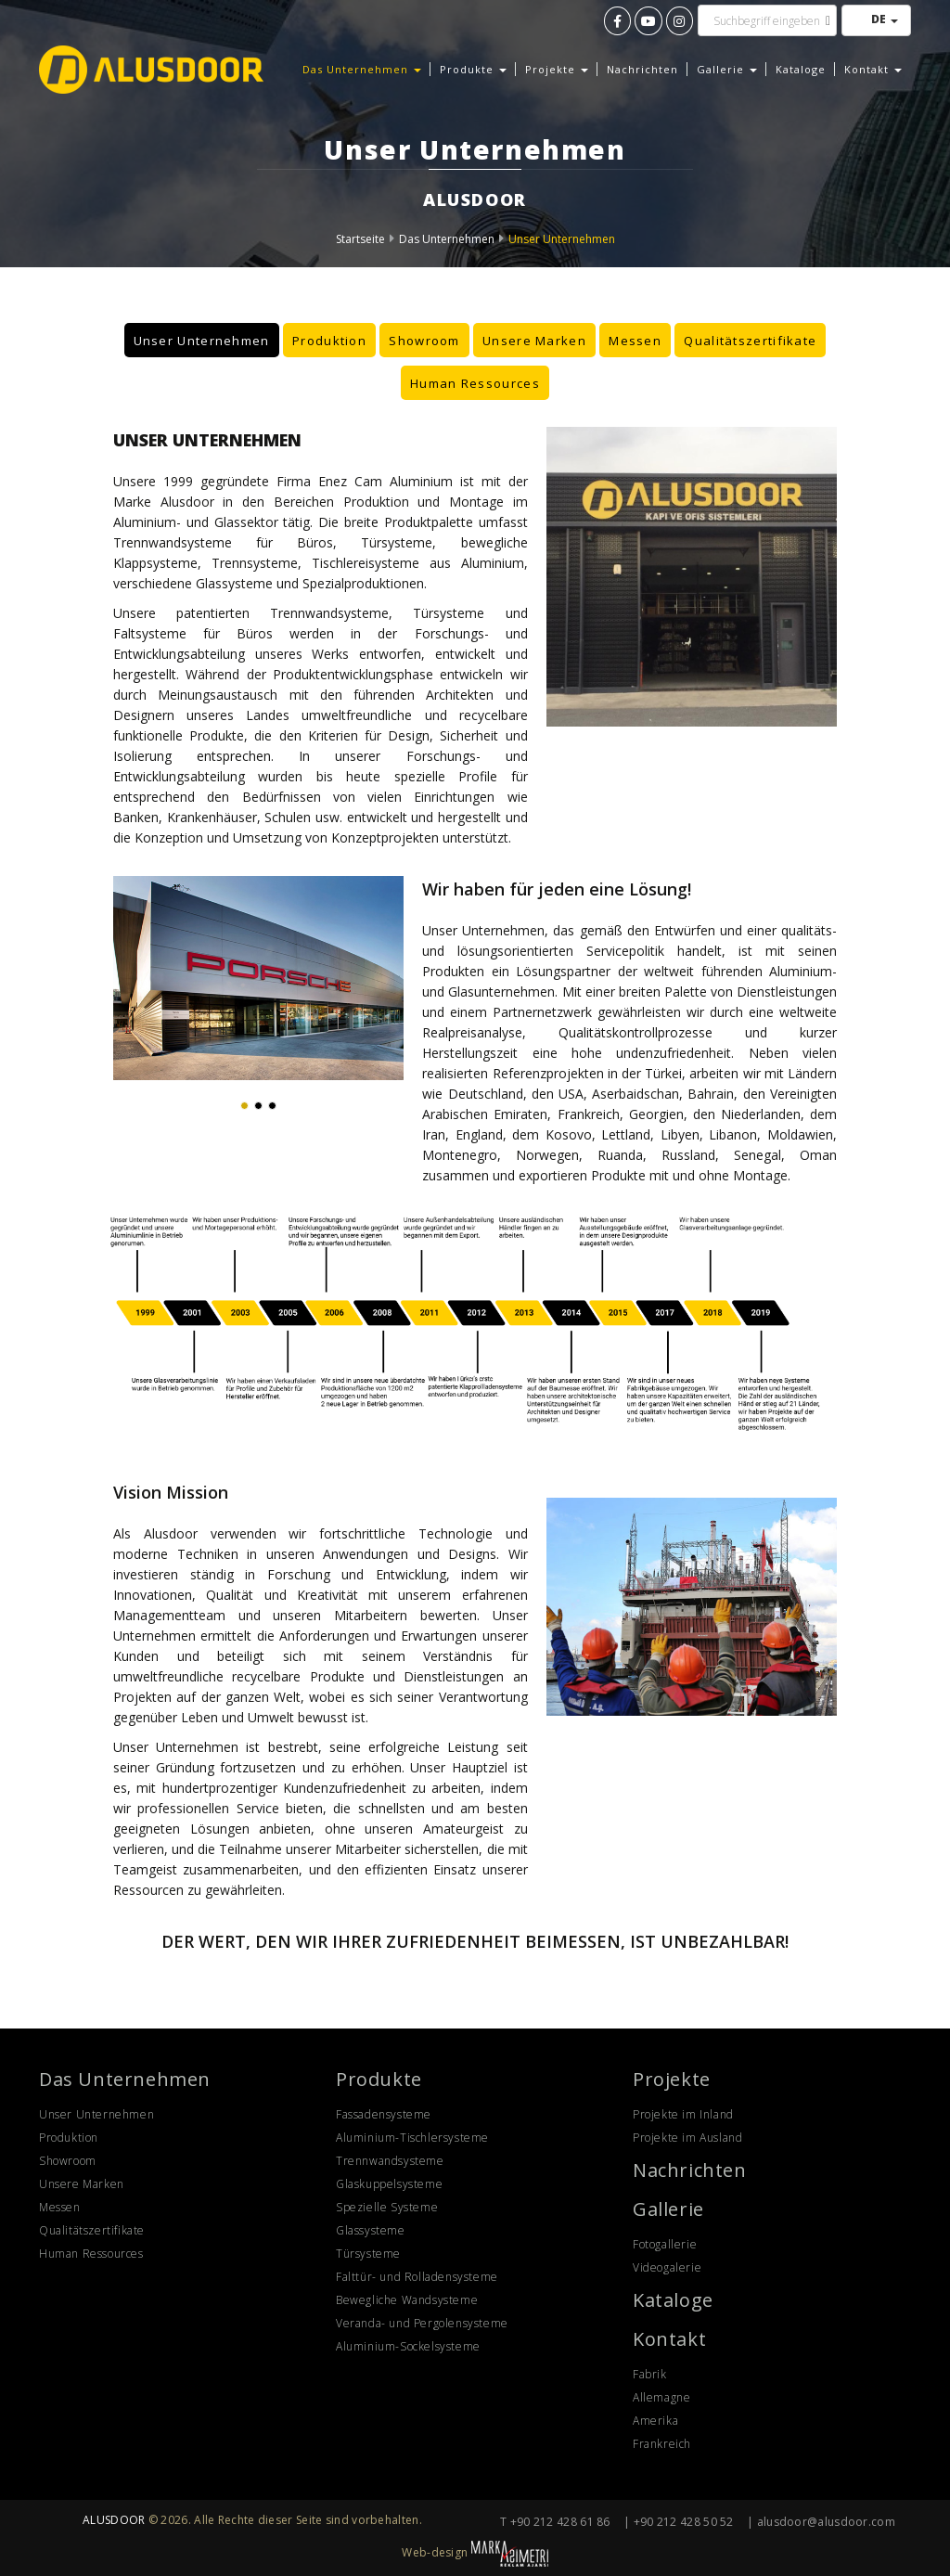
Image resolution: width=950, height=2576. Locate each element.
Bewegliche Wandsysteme (407, 2300)
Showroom (424, 339)
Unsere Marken (534, 339)
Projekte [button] (556, 69)
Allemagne (661, 2397)
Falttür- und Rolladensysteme (417, 2277)
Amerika (655, 2420)
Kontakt (669, 2338)
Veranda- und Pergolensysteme (422, 2323)
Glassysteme (370, 2230)
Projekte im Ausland (687, 2137)
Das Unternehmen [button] (361, 69)
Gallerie (668, 2209)
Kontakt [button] (873, 69)
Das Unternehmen (446, 239)
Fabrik (650, 2374)
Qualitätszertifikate (750, 339)
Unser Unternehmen (561, 239)
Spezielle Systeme (387, 2207)
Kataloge (801, 69)
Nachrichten (642, 69)
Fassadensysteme (383, 2114)
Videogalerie (667, 2267)
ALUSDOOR (114, 2520)
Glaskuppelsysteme (389, 2184)
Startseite (360, 239)
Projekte (672, 2079)
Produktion (329, 339)
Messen (635, 339)
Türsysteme (368, 2253)
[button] (244, 1106)
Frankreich (662, 2444)
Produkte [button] (473, 69)
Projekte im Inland (683, 2114)
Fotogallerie (665, 2244)
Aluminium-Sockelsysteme (408, 2346)
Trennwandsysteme (390, 2161)
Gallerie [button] (727, 69)
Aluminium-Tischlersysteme (412, 2137)
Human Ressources (475, 382)
